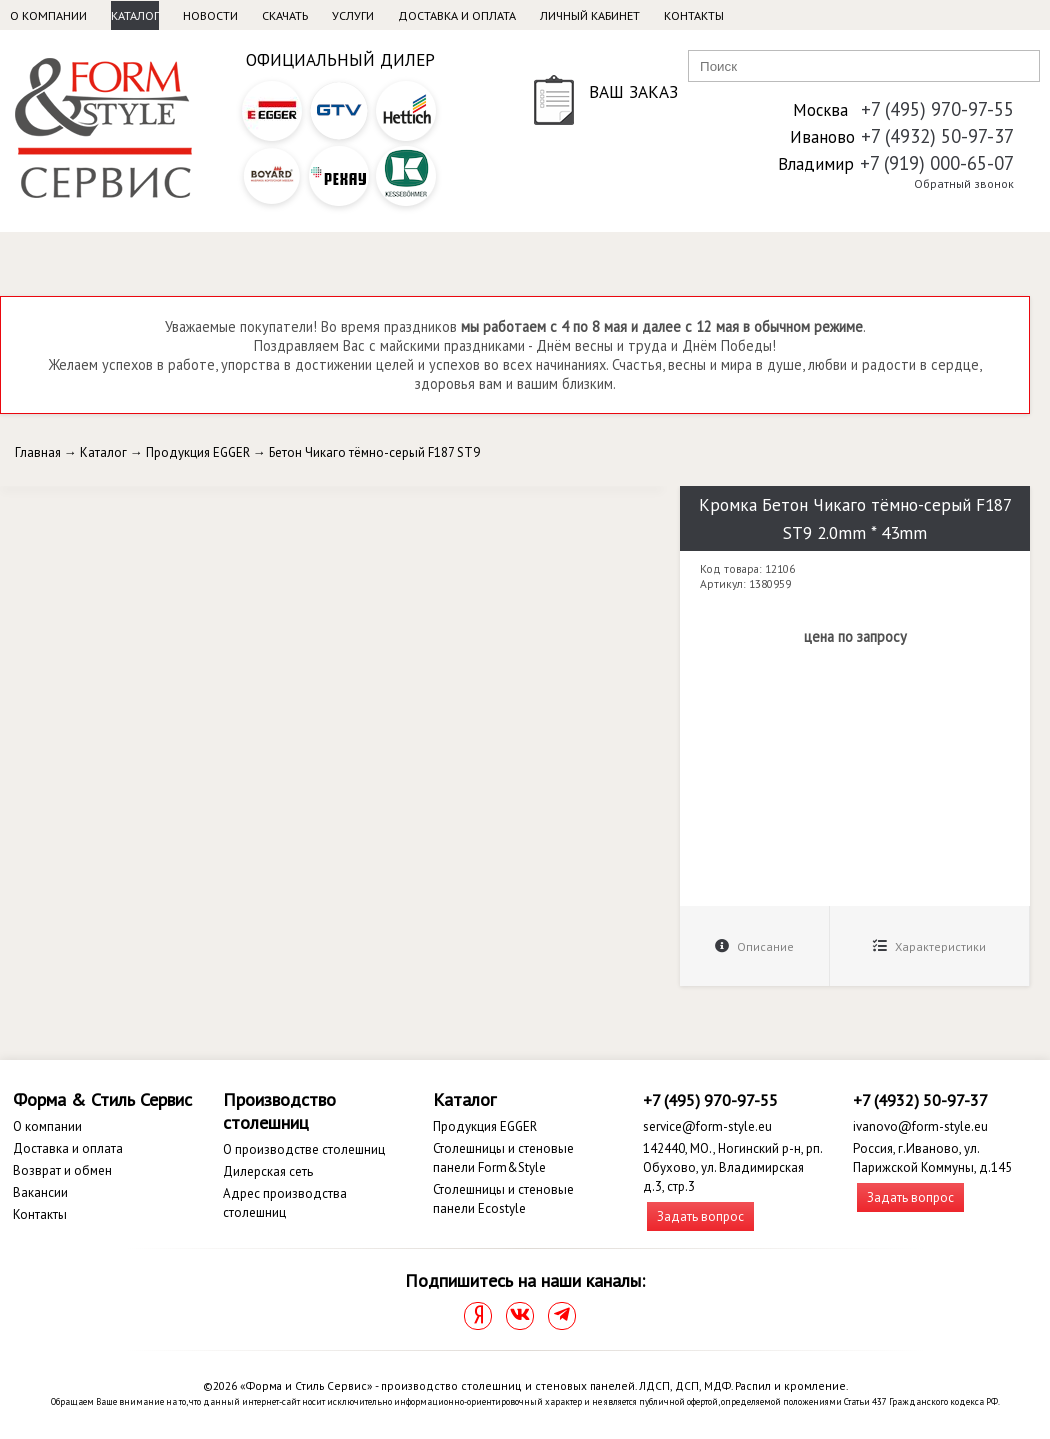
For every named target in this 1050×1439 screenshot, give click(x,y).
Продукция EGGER (198, 452)
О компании (48, 15)
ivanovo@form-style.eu (920, 1126)
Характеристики (929, 946)
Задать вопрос (700, 1216)
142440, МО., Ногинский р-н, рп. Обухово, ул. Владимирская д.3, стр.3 (732, 1167)
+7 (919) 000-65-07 (937, 163)
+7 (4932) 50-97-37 (937, 136)
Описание (754, 946)
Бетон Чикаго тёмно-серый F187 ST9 (374, 452)
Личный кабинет (590, 15)
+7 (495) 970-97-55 (937, 109)
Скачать (285, 15)
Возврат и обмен (62, 1170)
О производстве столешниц (304, 1149)
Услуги (353, 15)
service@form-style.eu (707, 1126)
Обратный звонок (964, 183)
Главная (38, 452)
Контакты (694, 15)
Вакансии (40, 1192)
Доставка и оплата (457, 15)
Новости (210, 15)
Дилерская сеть (268, 1171)
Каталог (135, 15)
